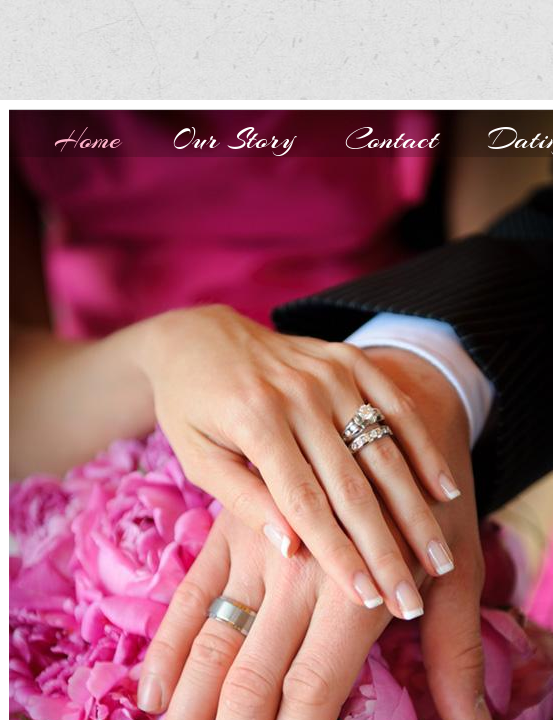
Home (87, 139)
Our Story (233, 139)
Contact (391, 139)
